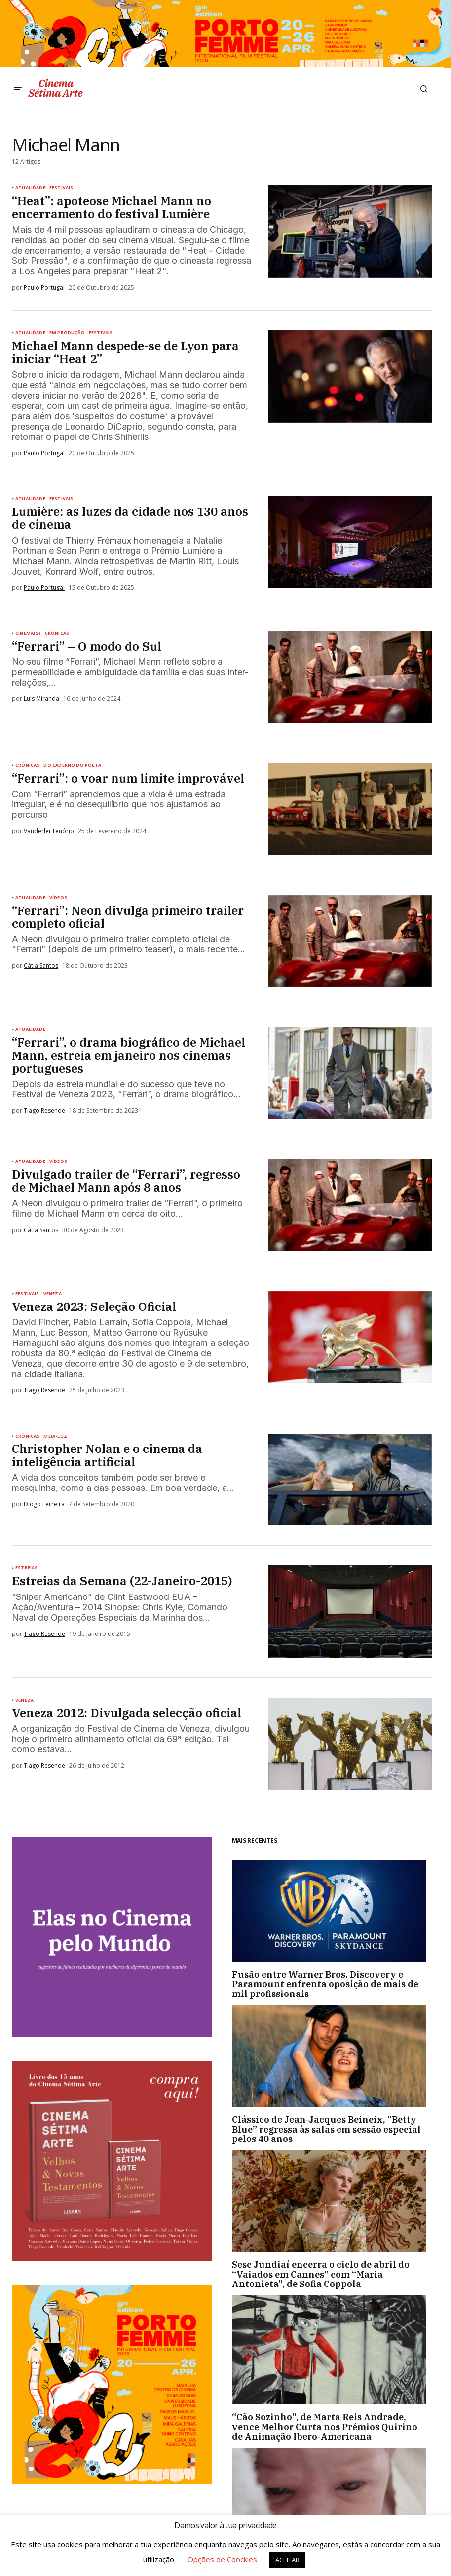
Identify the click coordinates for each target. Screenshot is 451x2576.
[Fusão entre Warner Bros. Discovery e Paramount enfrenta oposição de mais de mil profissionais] (332, 1911)
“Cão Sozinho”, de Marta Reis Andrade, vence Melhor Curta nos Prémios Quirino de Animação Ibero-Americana (324, 2426)
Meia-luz (55, 1436)
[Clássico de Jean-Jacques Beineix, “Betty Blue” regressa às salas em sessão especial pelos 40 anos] (332, 2056)
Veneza (52, 1293)
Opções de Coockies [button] (222, 2559)
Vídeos (58, 897)
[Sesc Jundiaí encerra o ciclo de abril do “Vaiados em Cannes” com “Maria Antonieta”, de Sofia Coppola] (332, 2201)
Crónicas (57, 633)
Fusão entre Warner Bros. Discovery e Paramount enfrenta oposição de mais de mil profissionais (325, 1984)
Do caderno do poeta (72, 765)
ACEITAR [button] (287, 2559)
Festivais (61, 187)
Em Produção (67, 332)
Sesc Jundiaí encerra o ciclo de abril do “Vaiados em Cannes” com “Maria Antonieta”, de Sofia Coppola (321, 2274)
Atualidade (30, 187)
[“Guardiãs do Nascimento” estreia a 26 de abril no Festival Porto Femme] (332, 2502)
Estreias (26, 1567)
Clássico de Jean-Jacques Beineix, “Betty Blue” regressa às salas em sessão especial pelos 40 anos (326, 2129)
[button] (18, 89)
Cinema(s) (28, 633)
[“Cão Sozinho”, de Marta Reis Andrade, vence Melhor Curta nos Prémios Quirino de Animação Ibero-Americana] (332, 2349)
